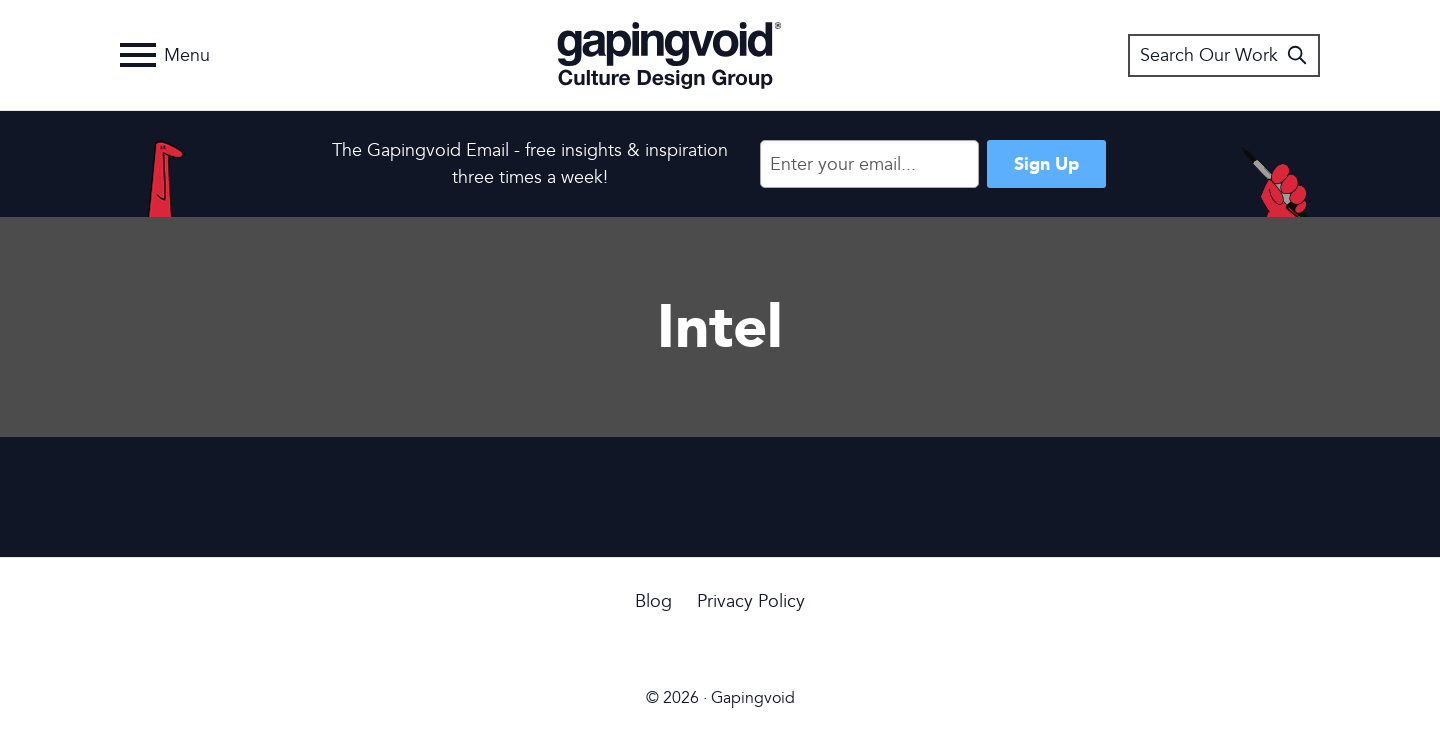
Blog (653, 601)
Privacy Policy (751, 601)
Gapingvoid (669, 55)
